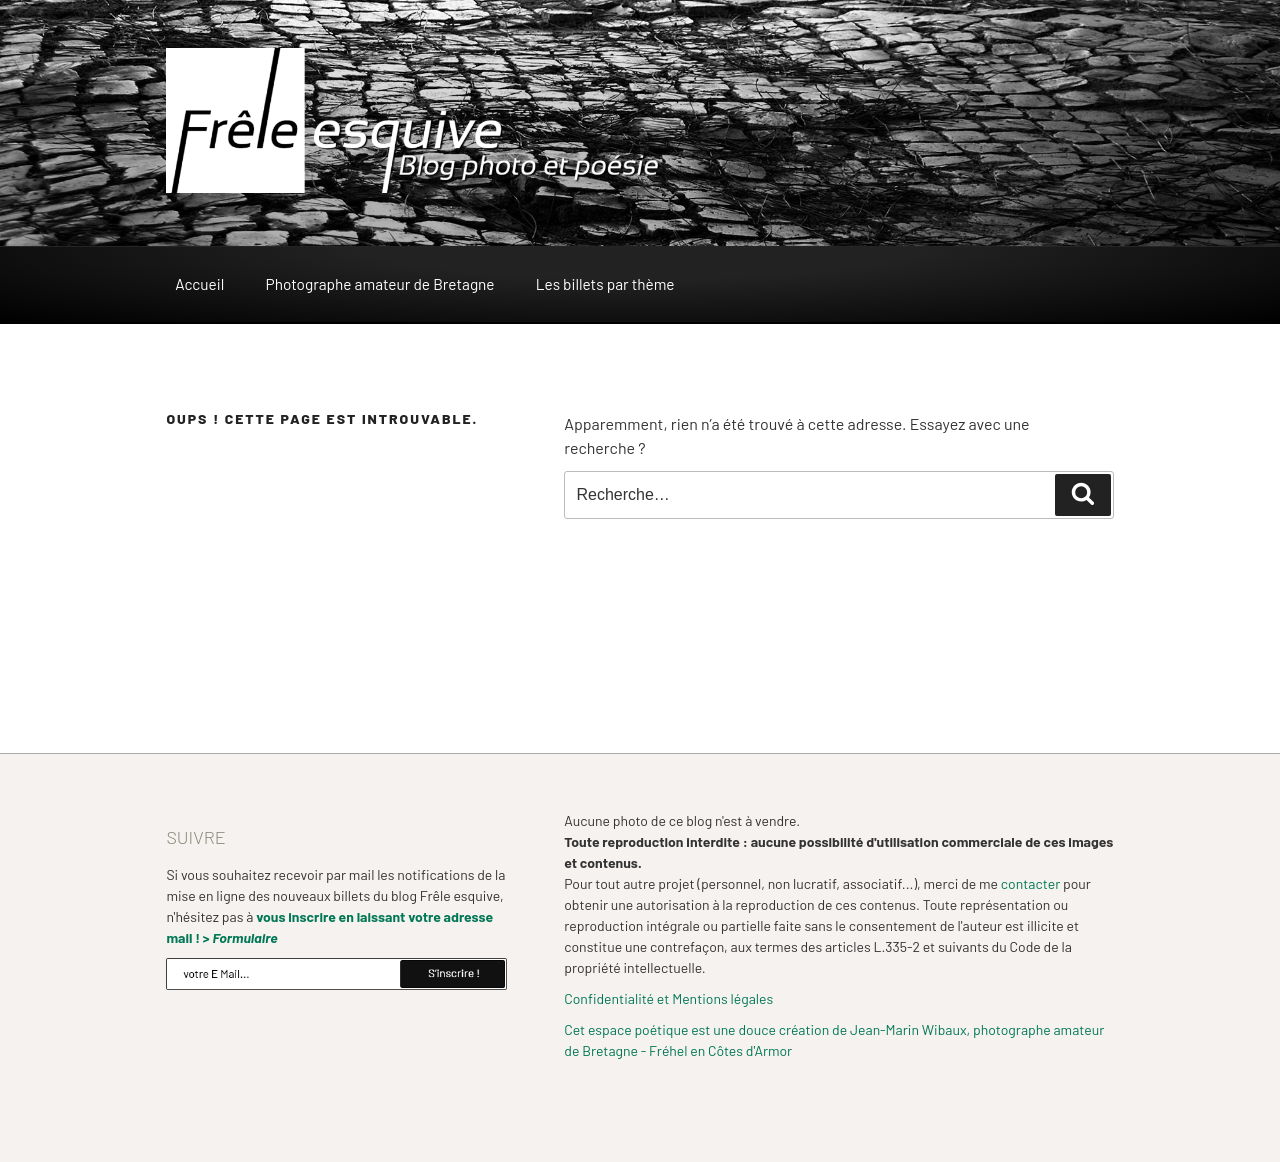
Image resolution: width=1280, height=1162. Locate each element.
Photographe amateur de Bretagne (380, 284)
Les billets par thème (605, 284)
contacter (1030, 883)
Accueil (199, 284)
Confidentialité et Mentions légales (668, 998)
